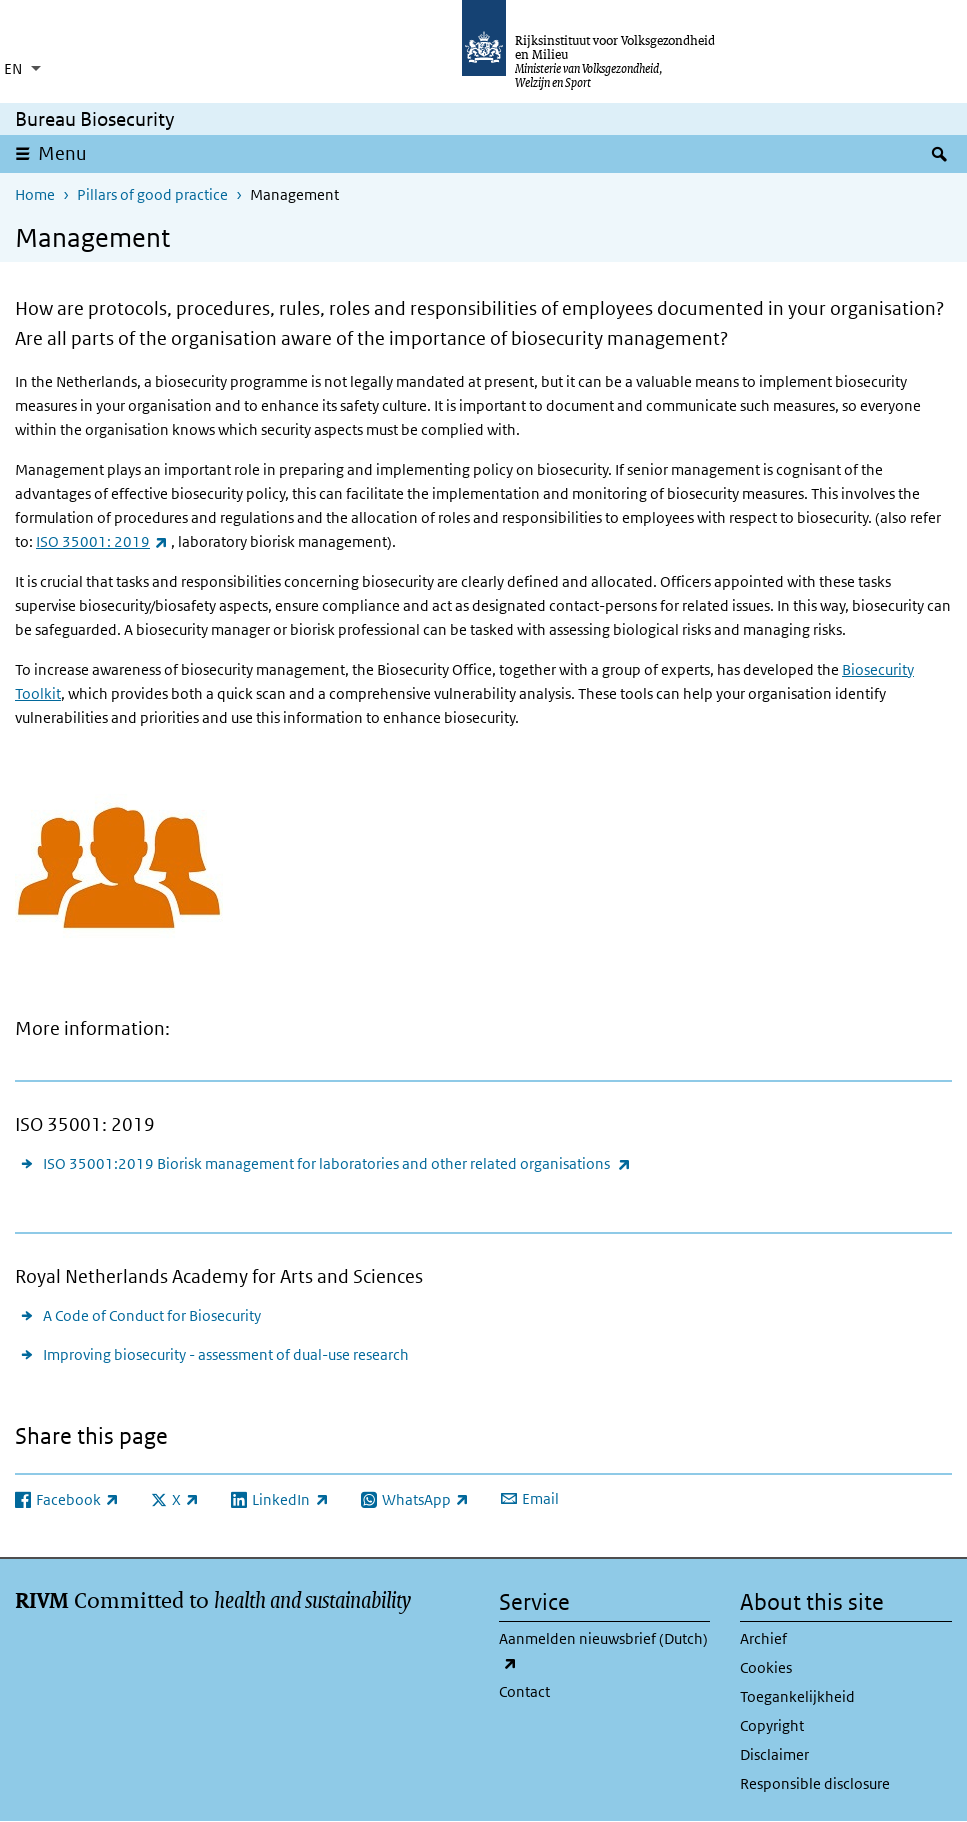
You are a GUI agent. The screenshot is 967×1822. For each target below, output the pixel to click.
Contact (524, 1691)
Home (35, 194)
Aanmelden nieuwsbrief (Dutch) (603, 1652)
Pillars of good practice (152, 194)
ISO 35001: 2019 (102, 541)
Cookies (766, 1667)
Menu (62, 153)
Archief (763, 1638)
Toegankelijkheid (797, 1696)
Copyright (772, 1725)
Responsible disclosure (815, 1783)
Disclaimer (774, 1754)
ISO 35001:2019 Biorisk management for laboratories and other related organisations (337, 1163)
